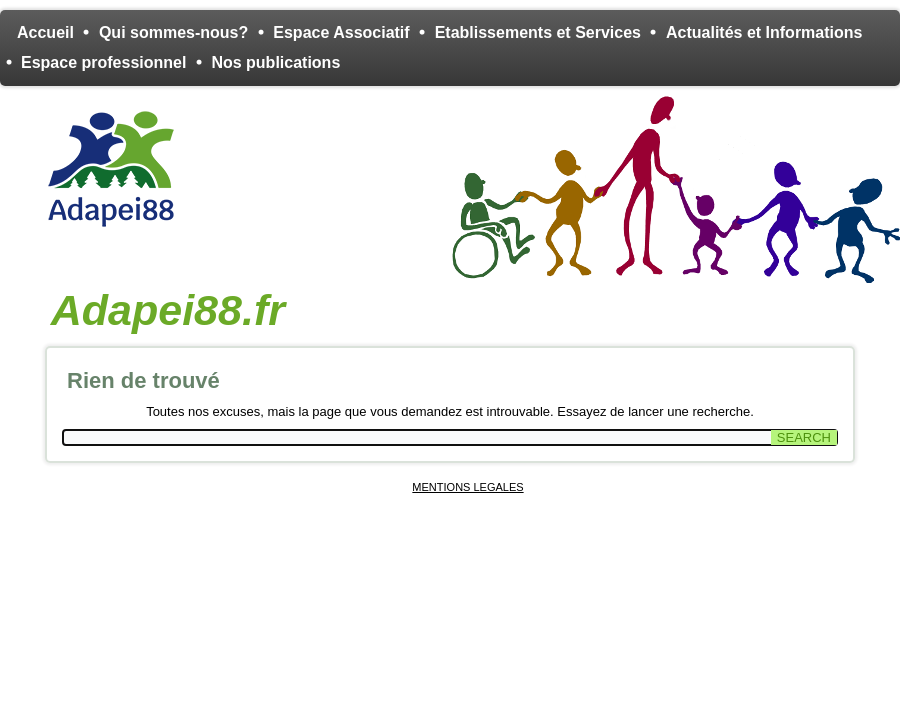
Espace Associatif (341, 32)
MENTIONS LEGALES (467, 487)
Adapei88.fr (168, 310)
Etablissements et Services (538, 32)
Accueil (45, 32)
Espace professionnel (103, 62)
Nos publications (275, 62)
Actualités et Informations (764, 32)
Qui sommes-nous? (173, 32)
